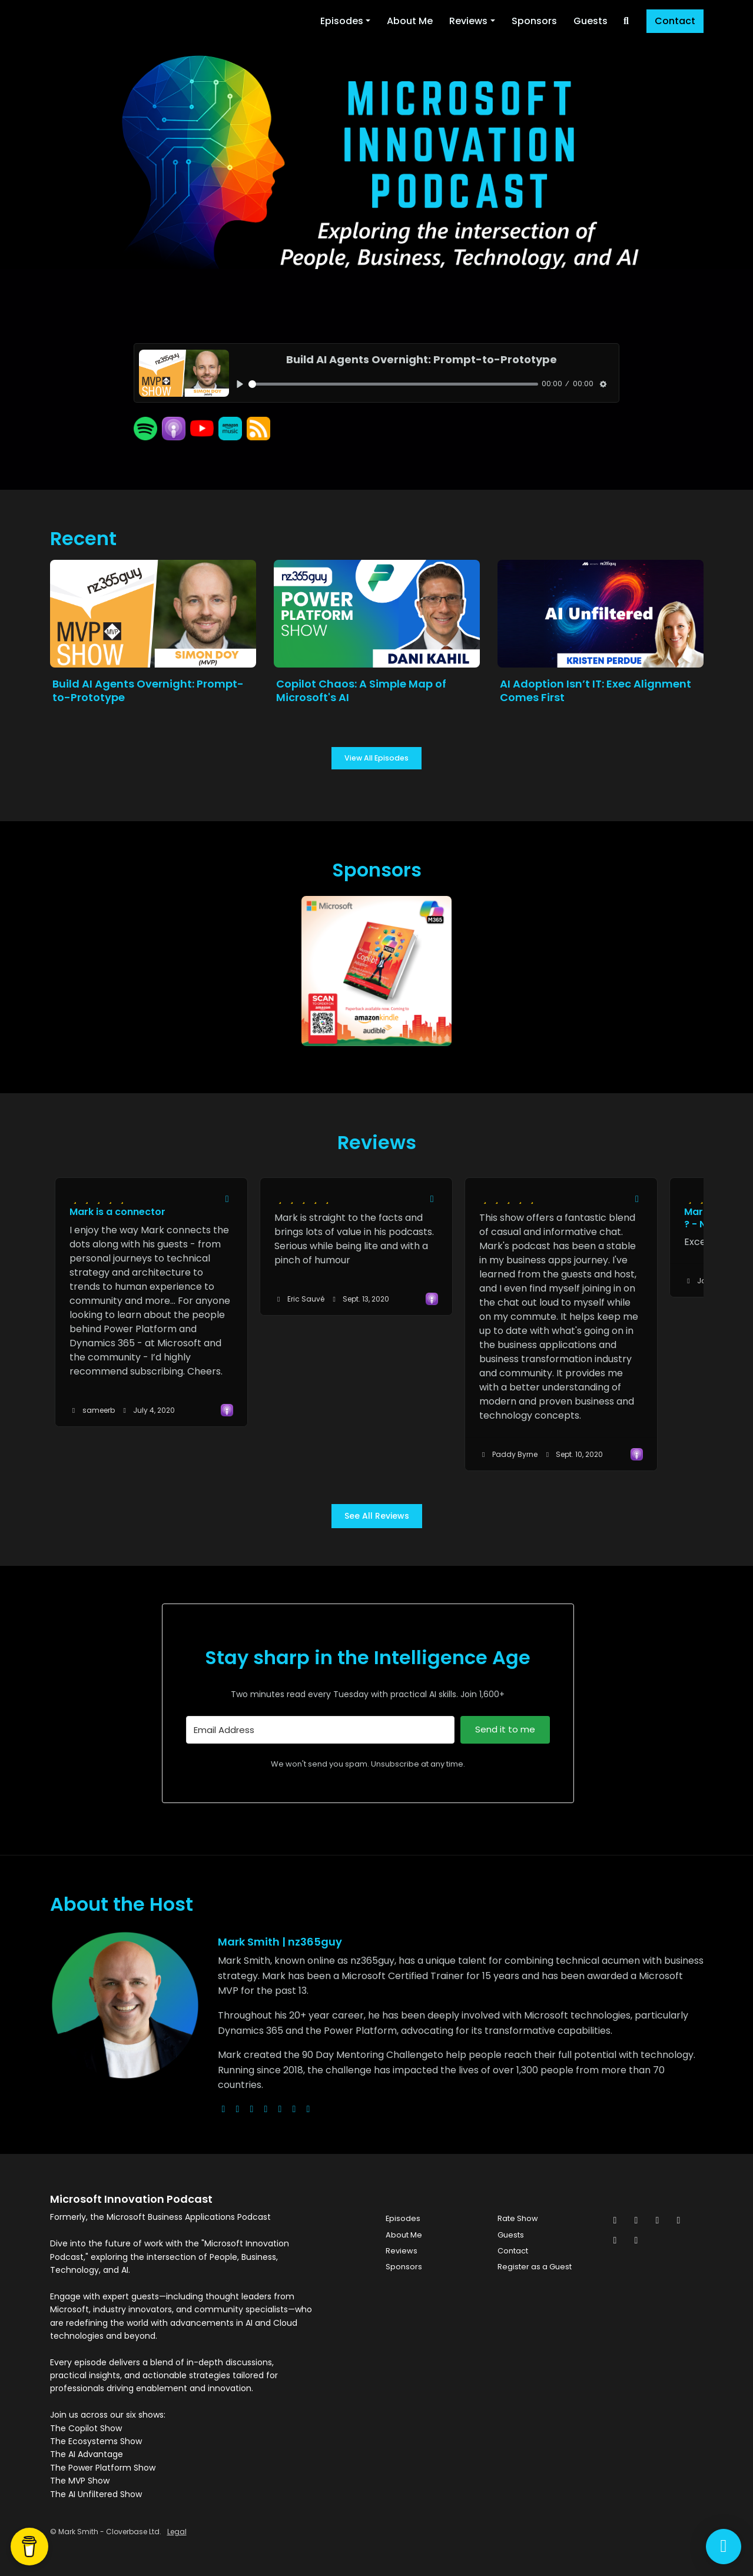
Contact (675, 21)
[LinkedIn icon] (679, 2220)
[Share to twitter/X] (227, 1199)
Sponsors (534, 21)
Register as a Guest (534, 2267)
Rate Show (517, 2218)
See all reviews (376, 1516)
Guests (590, 21)
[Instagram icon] (658, 2220)
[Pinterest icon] (615, 2240)
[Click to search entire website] (626, 21)
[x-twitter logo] (238, 2109)
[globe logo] (224, 2109)
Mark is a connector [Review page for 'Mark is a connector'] (117, 1212)
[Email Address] (320, 1730)
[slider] (393, 384)
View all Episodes (376, 758)
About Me (410, 21)
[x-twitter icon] (615, 2220)
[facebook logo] (280, 2109)
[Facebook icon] (636, 2220)
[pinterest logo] (308, 2109)
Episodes (341, 21)
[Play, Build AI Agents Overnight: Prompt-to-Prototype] (240, 384)
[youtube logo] (266, 2109)
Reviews (468, 21)
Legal (177, 2532)
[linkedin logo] (294, 2109)
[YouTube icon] (636, 2240)
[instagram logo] (252, 2109)
